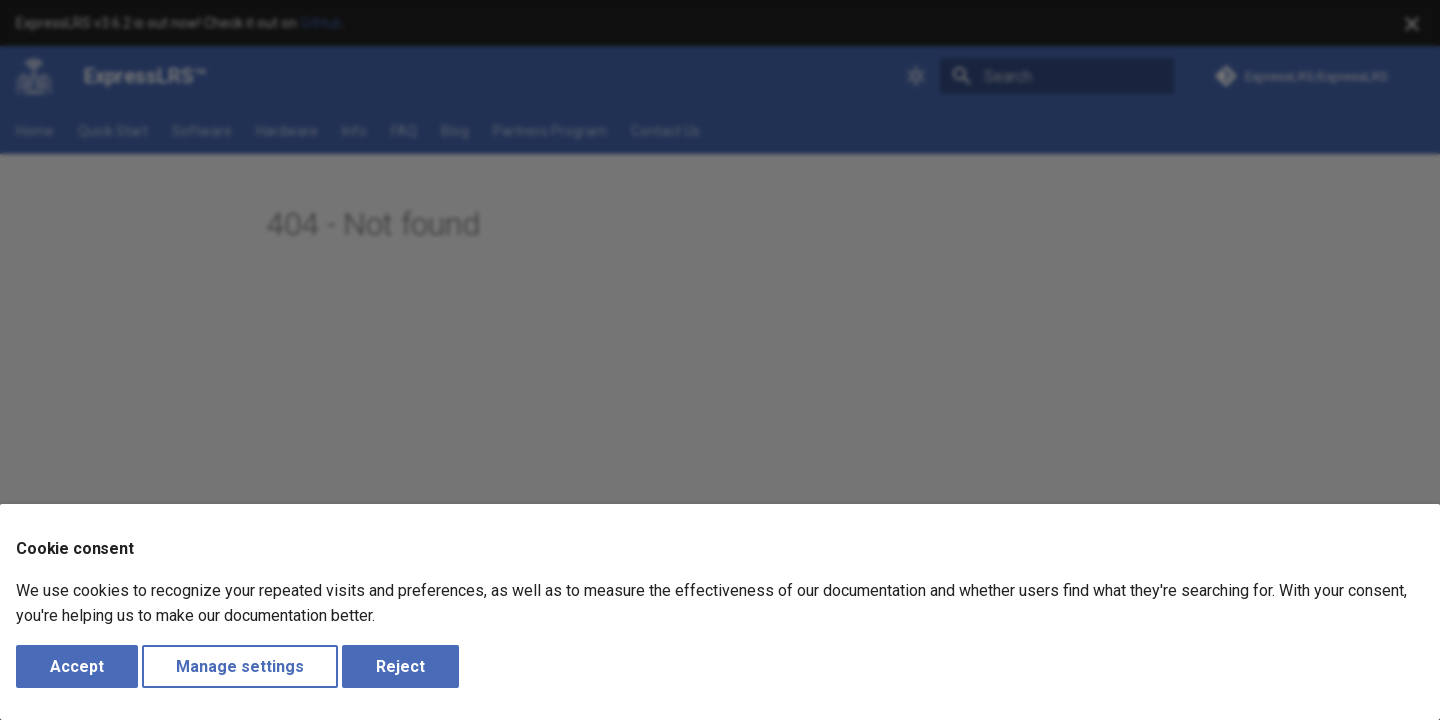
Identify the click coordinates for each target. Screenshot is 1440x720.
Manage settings (240, 666)
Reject (400, 666)
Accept (77, 666)
